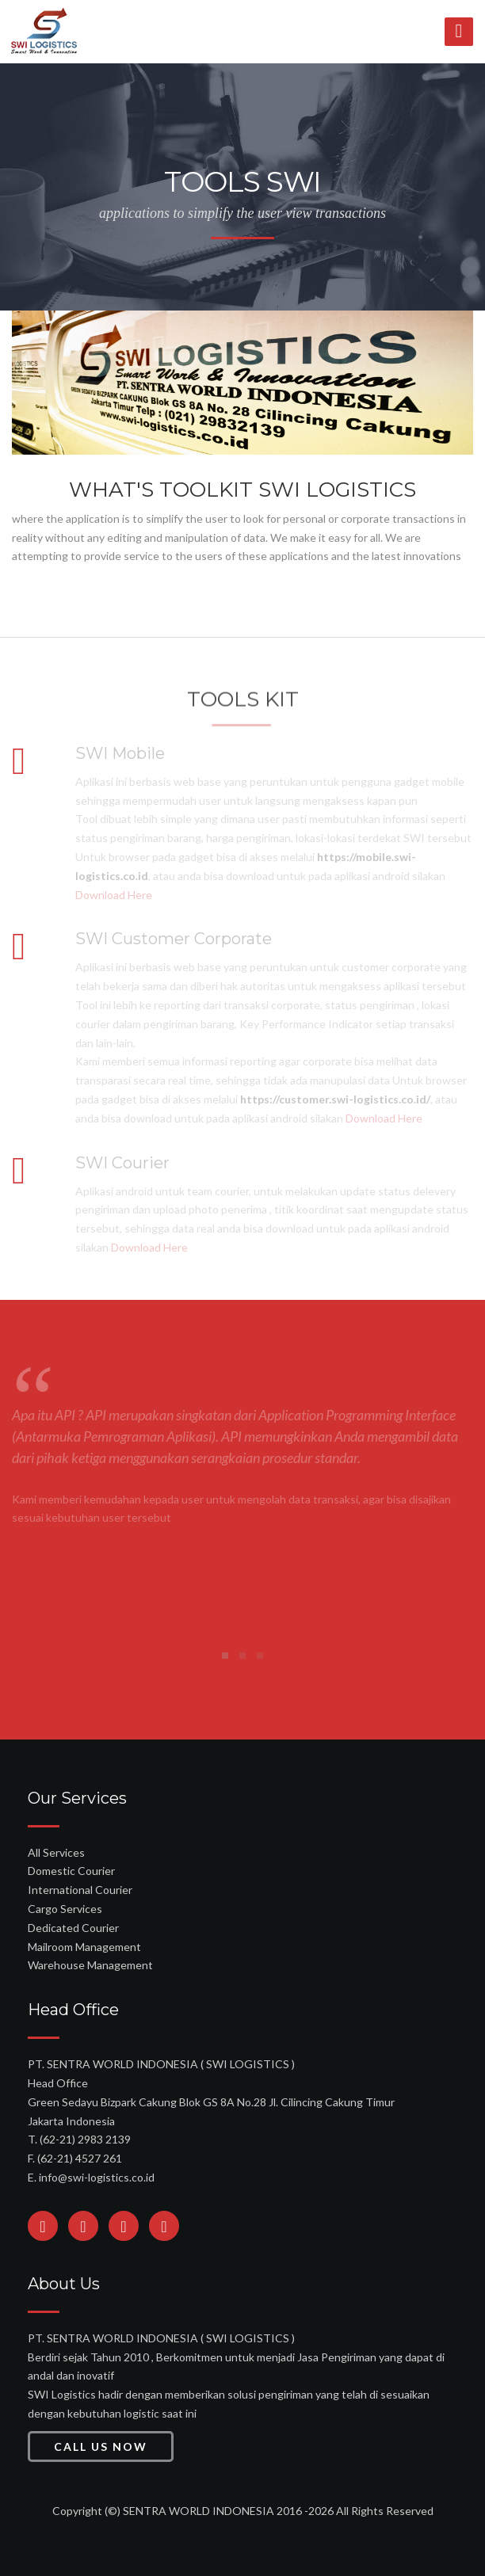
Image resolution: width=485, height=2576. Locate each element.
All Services (56, 1852)
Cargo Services (65, 1908)
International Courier (80, 1889)
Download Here (113, 894)
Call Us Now (100, 2446)
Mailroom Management (84, 1946)
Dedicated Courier (73, 1927)
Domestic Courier (71, 1870)
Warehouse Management (90, 1965)
